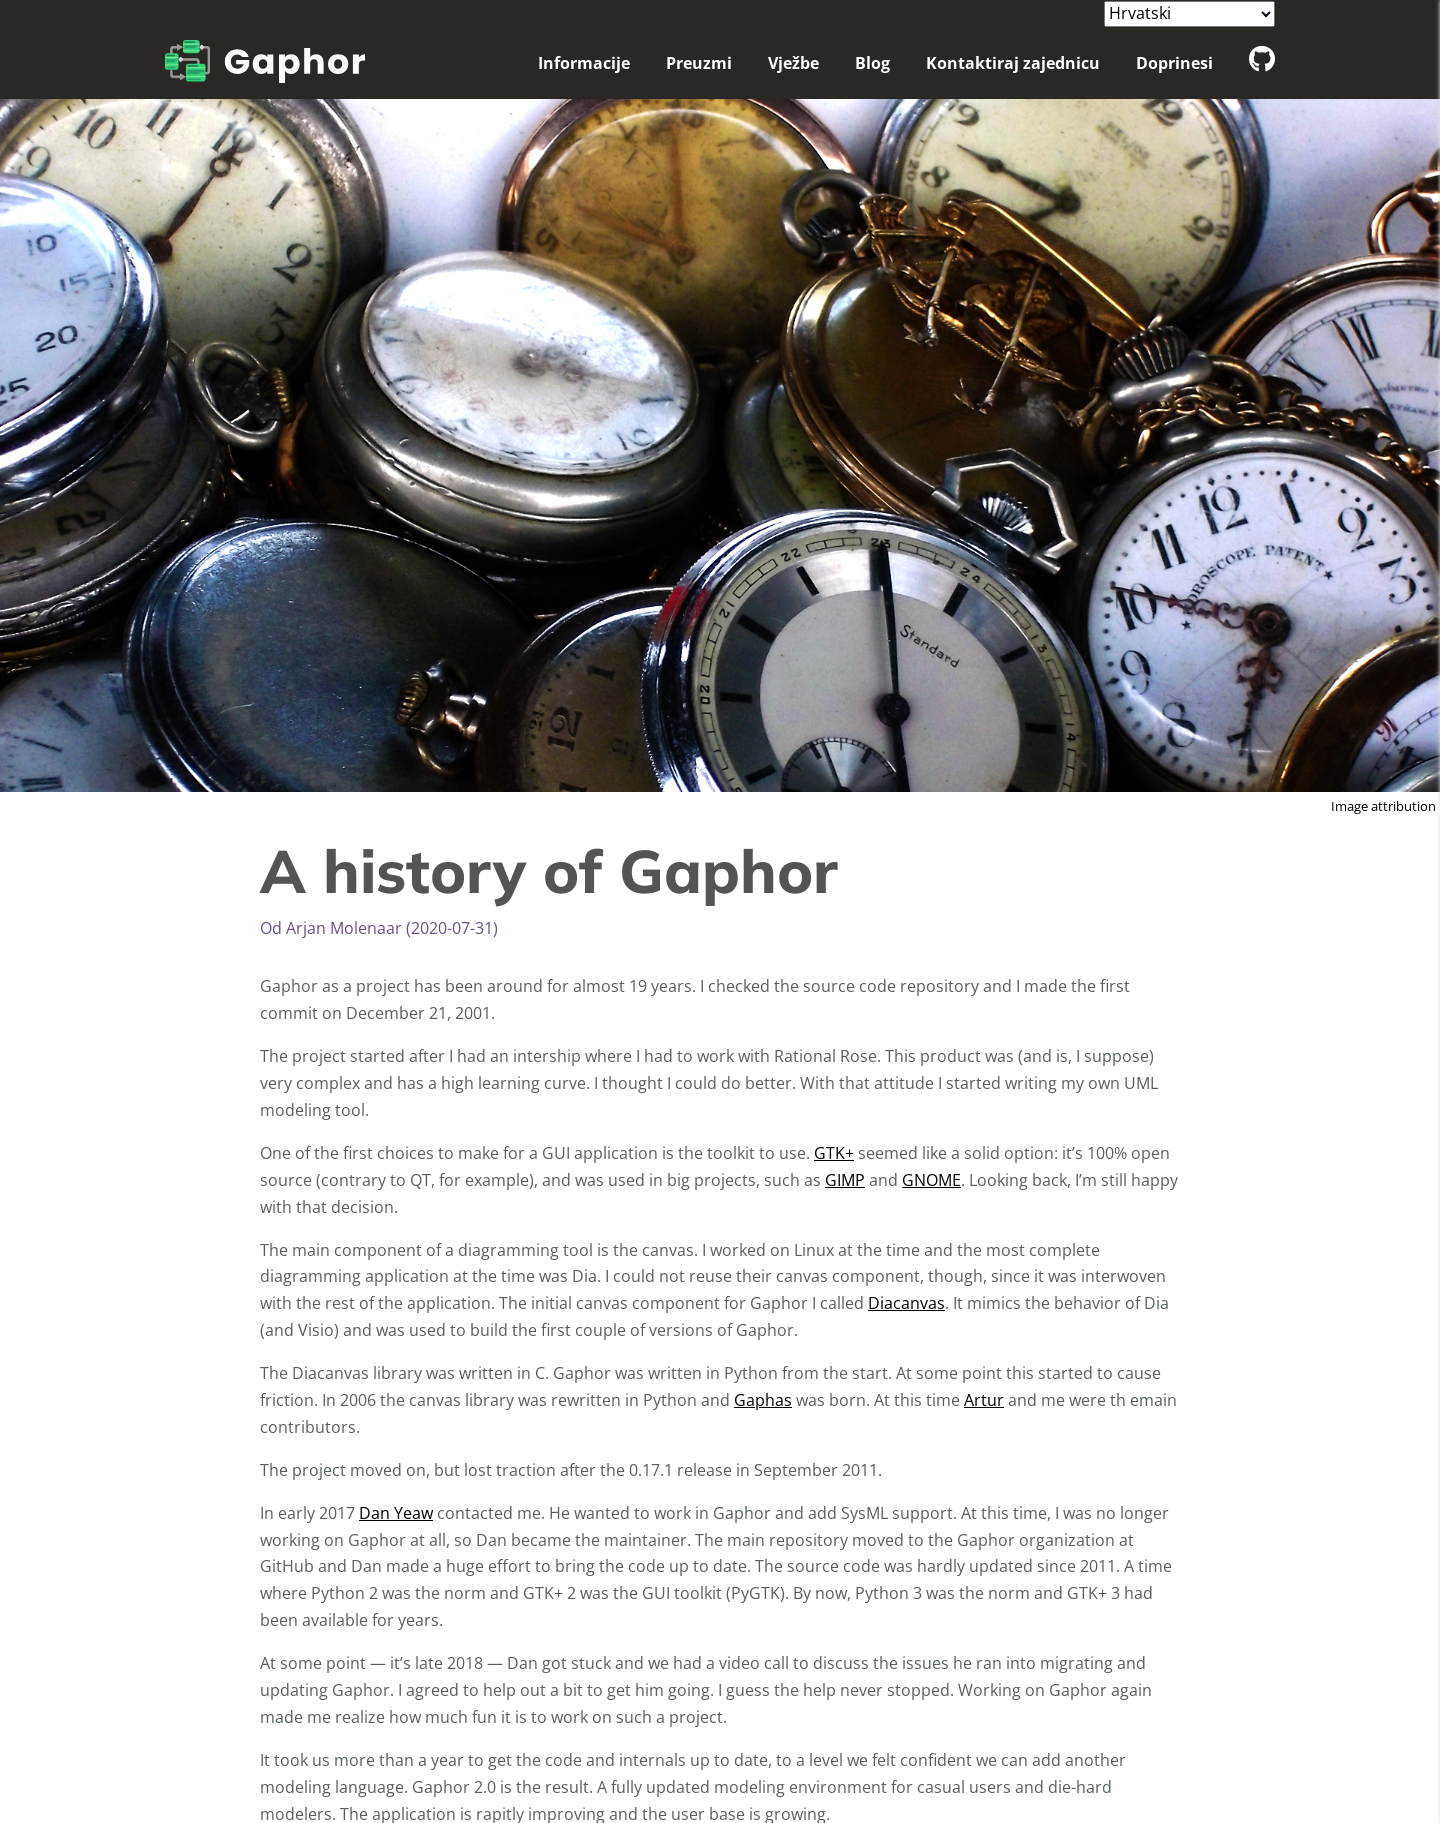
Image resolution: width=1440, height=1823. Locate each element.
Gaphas (763, 1400)
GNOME (931, 1180)
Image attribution (1383, 806)
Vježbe (793, 63)
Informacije (584, 63)
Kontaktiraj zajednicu (1013, 63)
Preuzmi (699, 63)
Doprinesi (1174, 63)
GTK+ (834, 1153)
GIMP (845, 1180)
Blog (872, 63)
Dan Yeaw (396, 1513)
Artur (984, 1400)
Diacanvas (906, 1303)
